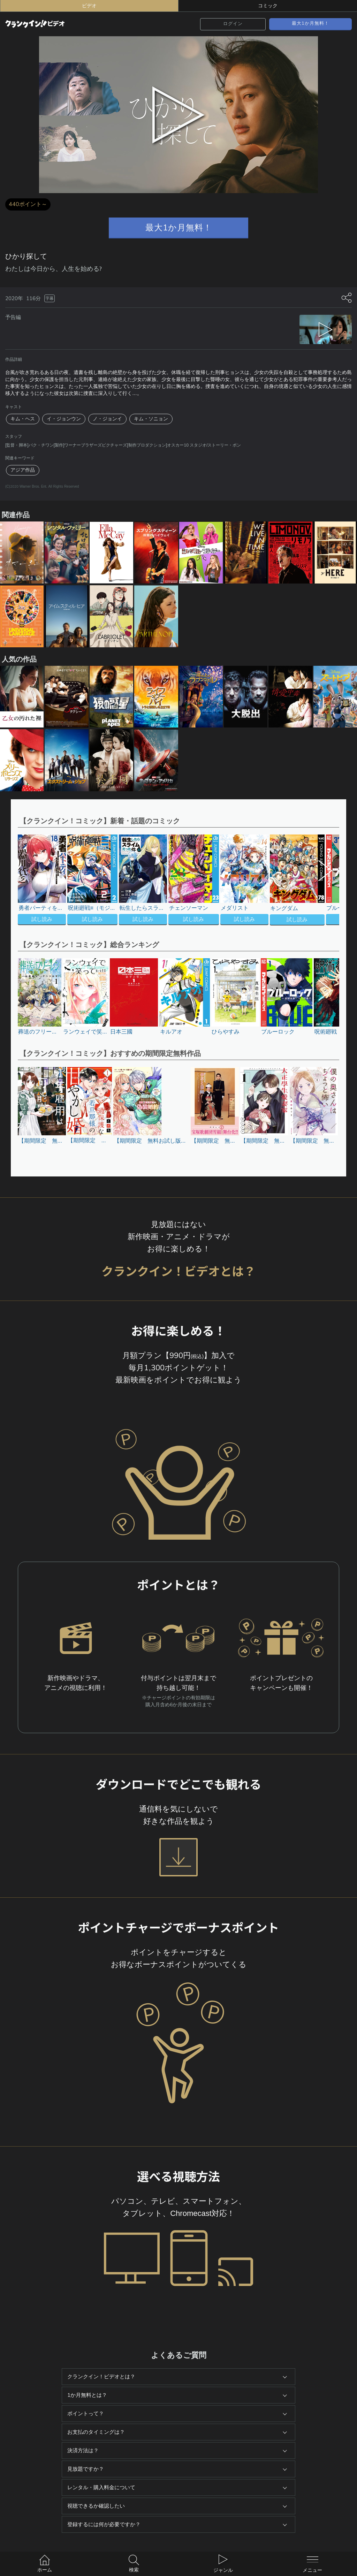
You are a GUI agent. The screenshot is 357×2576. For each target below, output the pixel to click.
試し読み (41, 919)
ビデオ (89, 5)
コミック (268, 5)
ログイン (233, 24)
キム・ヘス (22, 419)
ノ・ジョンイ (107, 419)
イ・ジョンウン (64, 419)
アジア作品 (22, 470)
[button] (321, 880)
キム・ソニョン (151, 419)
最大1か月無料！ (310, 23)
